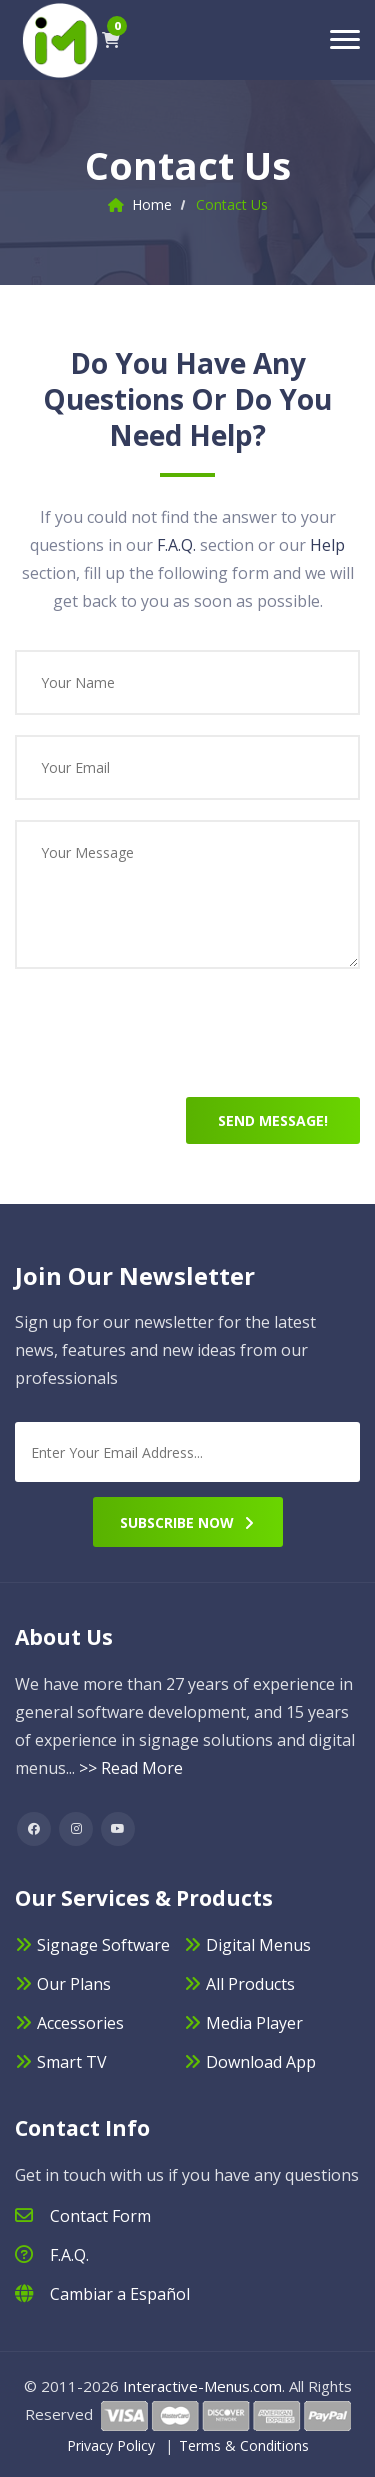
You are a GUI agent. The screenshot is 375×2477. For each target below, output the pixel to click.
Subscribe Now (188, 1522)
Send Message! (273, 1120)
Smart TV (72, 2062)
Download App (261, 2062)
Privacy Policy (111, 2445)
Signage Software (103, 1945)
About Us (64, 1637)
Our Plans (74, 1984)
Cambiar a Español (120, 2294)
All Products (250, 1984)
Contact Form (100, 2216)
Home (152, 204)
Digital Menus (258, 1945)
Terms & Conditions (244, 2445)
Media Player (254, 2023)
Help (327, 545)
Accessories (80, 2023)
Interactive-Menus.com (202, 2386)
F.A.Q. (176, 545)
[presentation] (167, 1043)
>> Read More (131, 1768)
